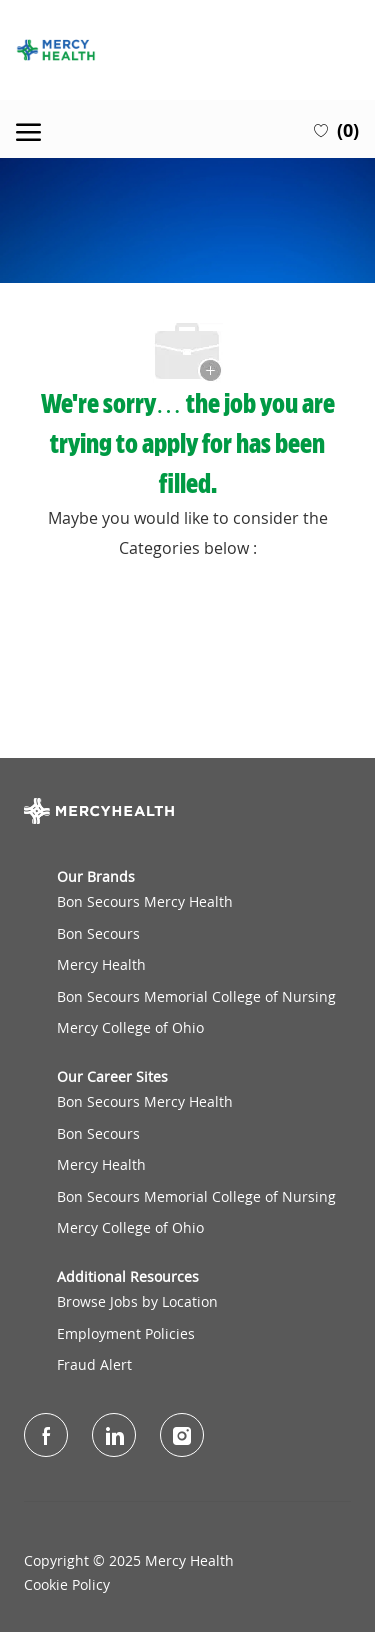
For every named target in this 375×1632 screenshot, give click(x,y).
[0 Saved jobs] (336, 129)
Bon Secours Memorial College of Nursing (196, 996)
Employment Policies (126, 1333)
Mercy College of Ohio (130, 1027)
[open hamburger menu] (28, 129)
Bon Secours (98, 933)
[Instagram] (182, 1435)
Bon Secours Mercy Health (145, 901)
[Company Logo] (187, 50)
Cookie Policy (67, 1585)
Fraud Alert (94, 1364)
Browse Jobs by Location (137, 1301)
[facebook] (46, 1435)
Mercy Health (101, 964)
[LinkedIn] (114, 1435)
